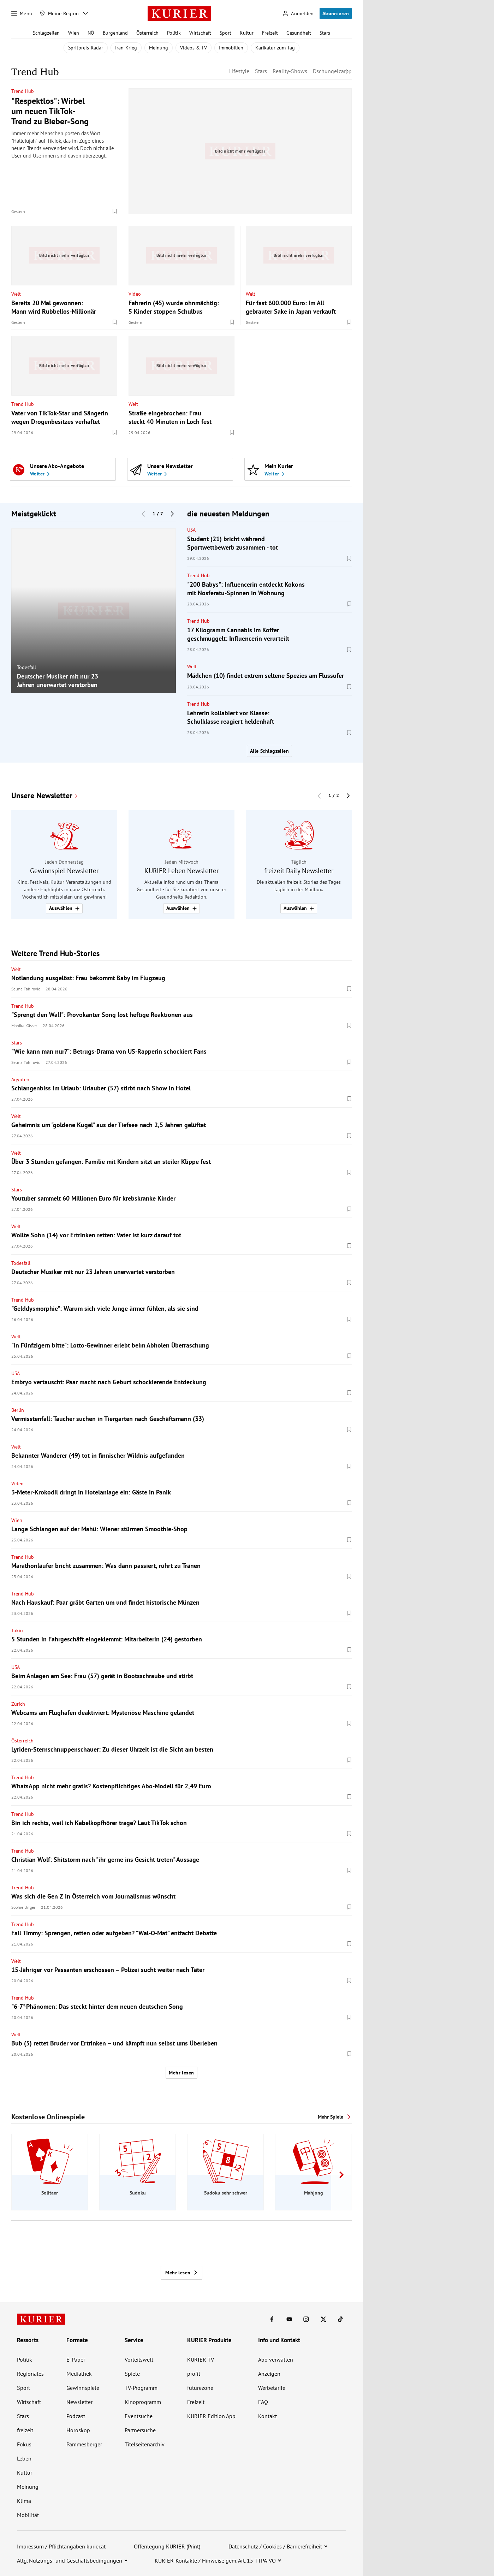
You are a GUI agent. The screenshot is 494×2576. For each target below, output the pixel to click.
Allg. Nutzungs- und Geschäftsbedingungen (69, 2560)
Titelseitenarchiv (145, 2444)
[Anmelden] (298, 13)
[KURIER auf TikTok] (340, 2319)
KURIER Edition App (211, 2416)
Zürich (18, 1704)
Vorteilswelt (139, 2359)
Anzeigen (269, 2373)
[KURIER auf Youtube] (289, 2319)
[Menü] (22, 13)
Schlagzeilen (46, 33)
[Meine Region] (59, 13)
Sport (225, 33)
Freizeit (270, 33)
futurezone (200, 2387)
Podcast (75, 2416)
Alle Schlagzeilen (269, 751)
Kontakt (267, 2416)
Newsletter (79, 2401)
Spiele (132, 2373)
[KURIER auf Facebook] (272, 2319)
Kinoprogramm (143, 2401)
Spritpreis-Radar (85, 48)
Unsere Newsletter (41, 795)
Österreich (147, 33)
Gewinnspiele (82, 2387)
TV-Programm (141, 2387)
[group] (93, 610)
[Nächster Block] (172, 513)
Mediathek (79, 2373)
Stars (325, 33)
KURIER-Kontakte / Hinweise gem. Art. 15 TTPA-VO (215, 2560)
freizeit (25, 2430)
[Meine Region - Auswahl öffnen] (85, 13)
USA (191, 530)
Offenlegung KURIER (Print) (167, 2546)
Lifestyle (239, 71)
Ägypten (20, 1079)
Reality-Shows (290, 71)
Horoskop (78, 2430)
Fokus (24, 2444)
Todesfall (26, 667)
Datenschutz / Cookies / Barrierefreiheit (275, 2546)
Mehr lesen (181, 2072)
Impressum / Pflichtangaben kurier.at (61, 2546)
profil (193, 2373)
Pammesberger (84, 2444)
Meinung (158, 48)
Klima (24, 2500)
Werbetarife (271, 2387)
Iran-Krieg (126, 48)
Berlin (17, 1410)
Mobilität (28, 2514)
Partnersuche (140, 2430)
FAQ (263, 2401)
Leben (24, 2458)
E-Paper (75, 2359)
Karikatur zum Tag (275, 48)
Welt (16, 293)
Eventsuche (139, 2416)
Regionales (30, 2373)
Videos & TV (193, 48)
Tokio (17, 1630)
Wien (73, 33)
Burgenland (115, 33)
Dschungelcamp (332, 71)
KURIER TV (200, 2359)
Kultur (247, 33)
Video (135, 293)
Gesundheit (298, 33)
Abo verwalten (275, 2359)
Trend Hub (22, 91)
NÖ (91, 33)
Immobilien (231, 48)
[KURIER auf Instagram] (306, 2319)
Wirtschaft (200, 33)
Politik (174, 33)
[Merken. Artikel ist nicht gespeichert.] (114, 211)
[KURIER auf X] (323, 2319)
